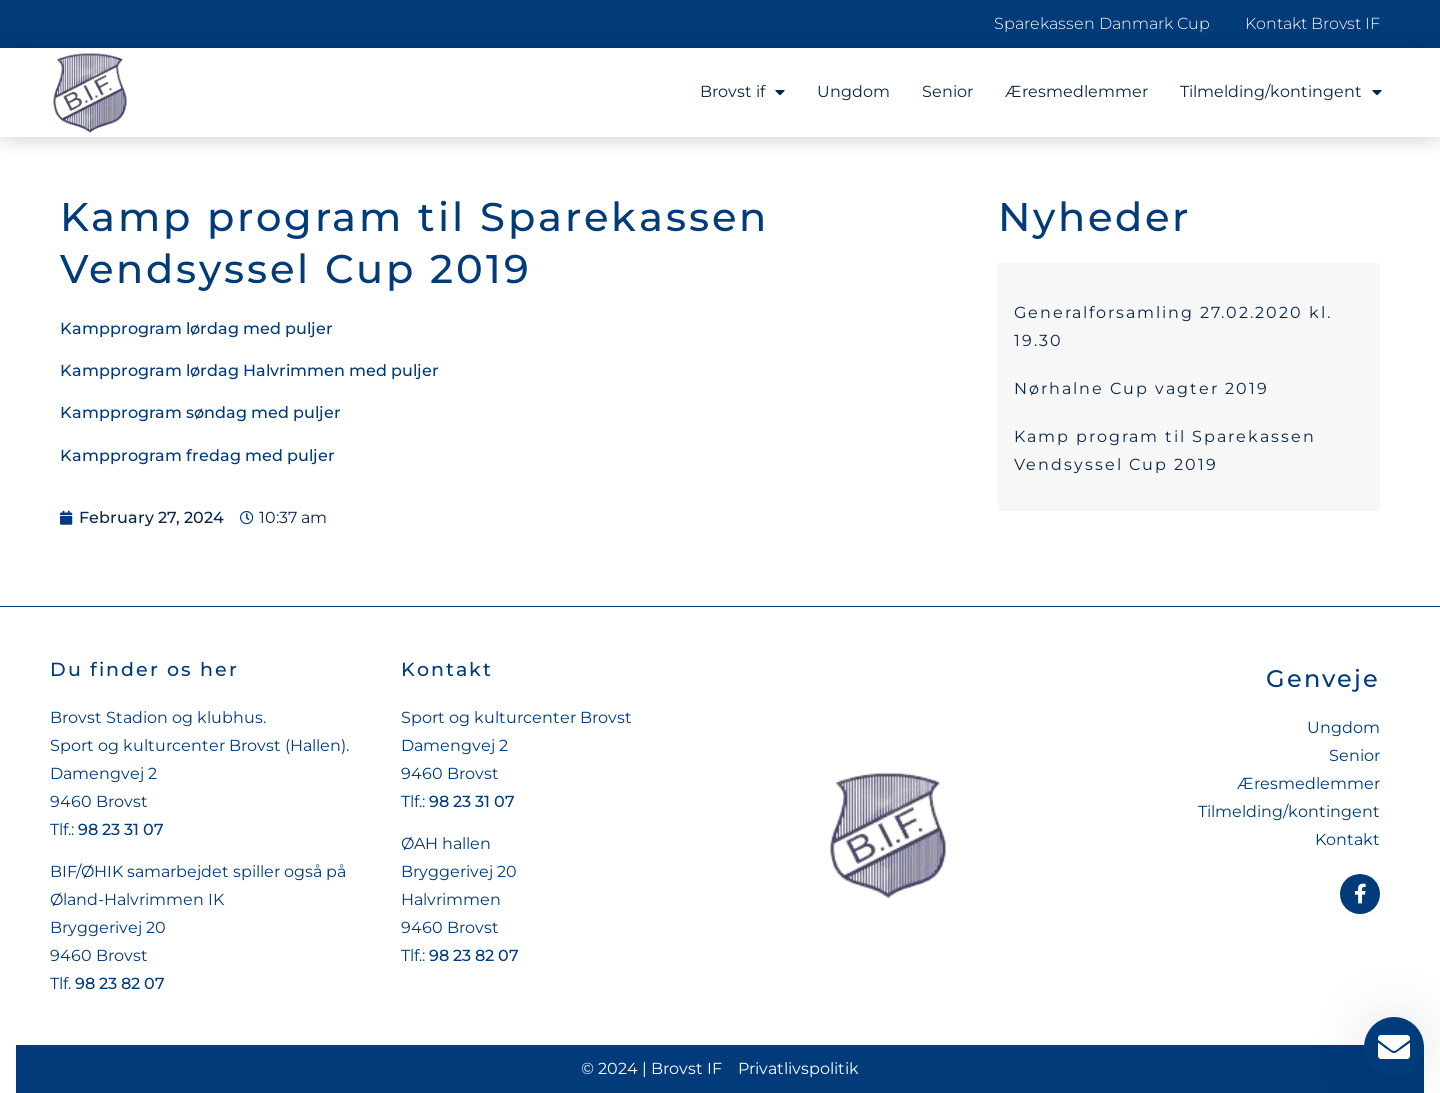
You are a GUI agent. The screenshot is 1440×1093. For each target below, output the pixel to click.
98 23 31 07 (121, 829)
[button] (44, 1049)
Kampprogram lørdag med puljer (196, 328)
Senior (947, 91)
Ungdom (853, 91)
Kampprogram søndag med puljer (200, 412)
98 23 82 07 (120, 983)
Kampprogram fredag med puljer (197, 455)
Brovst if (742, 92)
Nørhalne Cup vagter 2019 (1141, 388)
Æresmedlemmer (1076, 91)
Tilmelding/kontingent (1281, 92)
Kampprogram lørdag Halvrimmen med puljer (249, 370)
